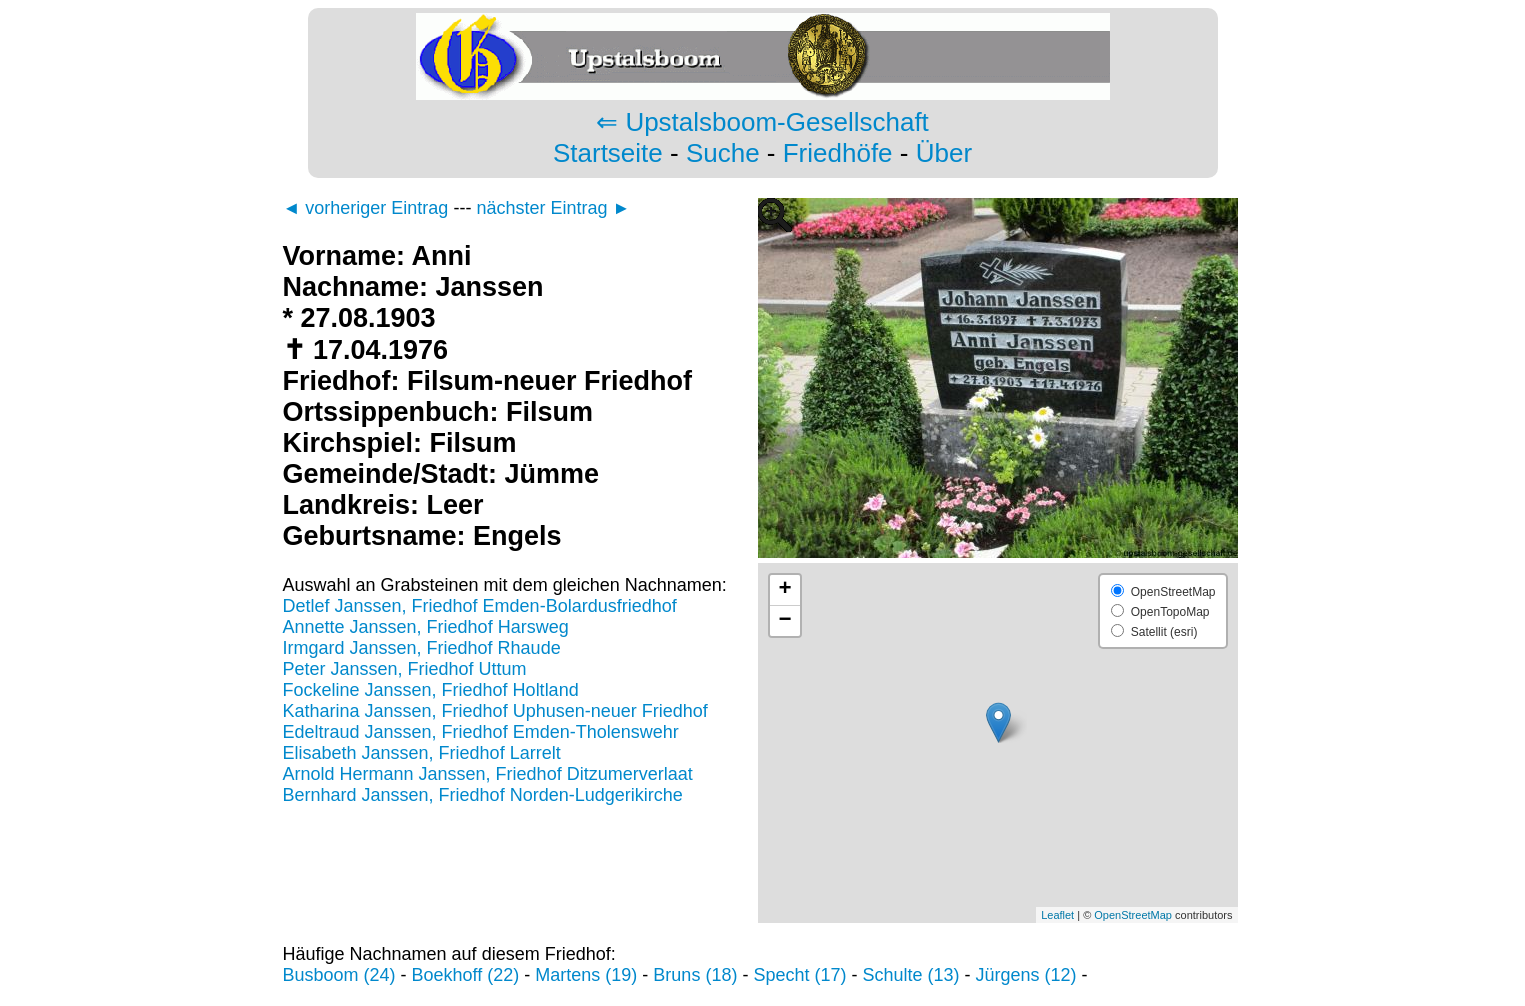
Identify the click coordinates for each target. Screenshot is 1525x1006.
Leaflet (1057, 915)
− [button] (784, 621)
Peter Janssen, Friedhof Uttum (405, 669)
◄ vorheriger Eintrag (366, 208)
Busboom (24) (339, 975)
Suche (723, 153)
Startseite (608, 153)
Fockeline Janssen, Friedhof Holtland (431, 690)
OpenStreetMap (1133, 915)
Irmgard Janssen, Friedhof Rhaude (422, 648)
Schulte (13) (910, 975)
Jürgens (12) (1026, 975)
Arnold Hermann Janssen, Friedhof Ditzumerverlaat (488, 774)
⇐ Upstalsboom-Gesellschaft (762, 122)
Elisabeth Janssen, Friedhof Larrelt (422, 753)
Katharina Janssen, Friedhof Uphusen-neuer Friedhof (495, 711)
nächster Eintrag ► (553, 208)
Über (944, 153)
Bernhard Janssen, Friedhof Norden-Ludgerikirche (483, 795)
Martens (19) (586, 975)
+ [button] (784, 590)
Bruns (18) (695, 975)
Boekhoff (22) (466, 975)
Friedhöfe (838, 153)
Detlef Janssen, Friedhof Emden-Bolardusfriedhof (480, 606)
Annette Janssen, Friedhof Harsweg (426, 627)
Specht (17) (799, 975)
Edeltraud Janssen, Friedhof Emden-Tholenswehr (481, 732)
